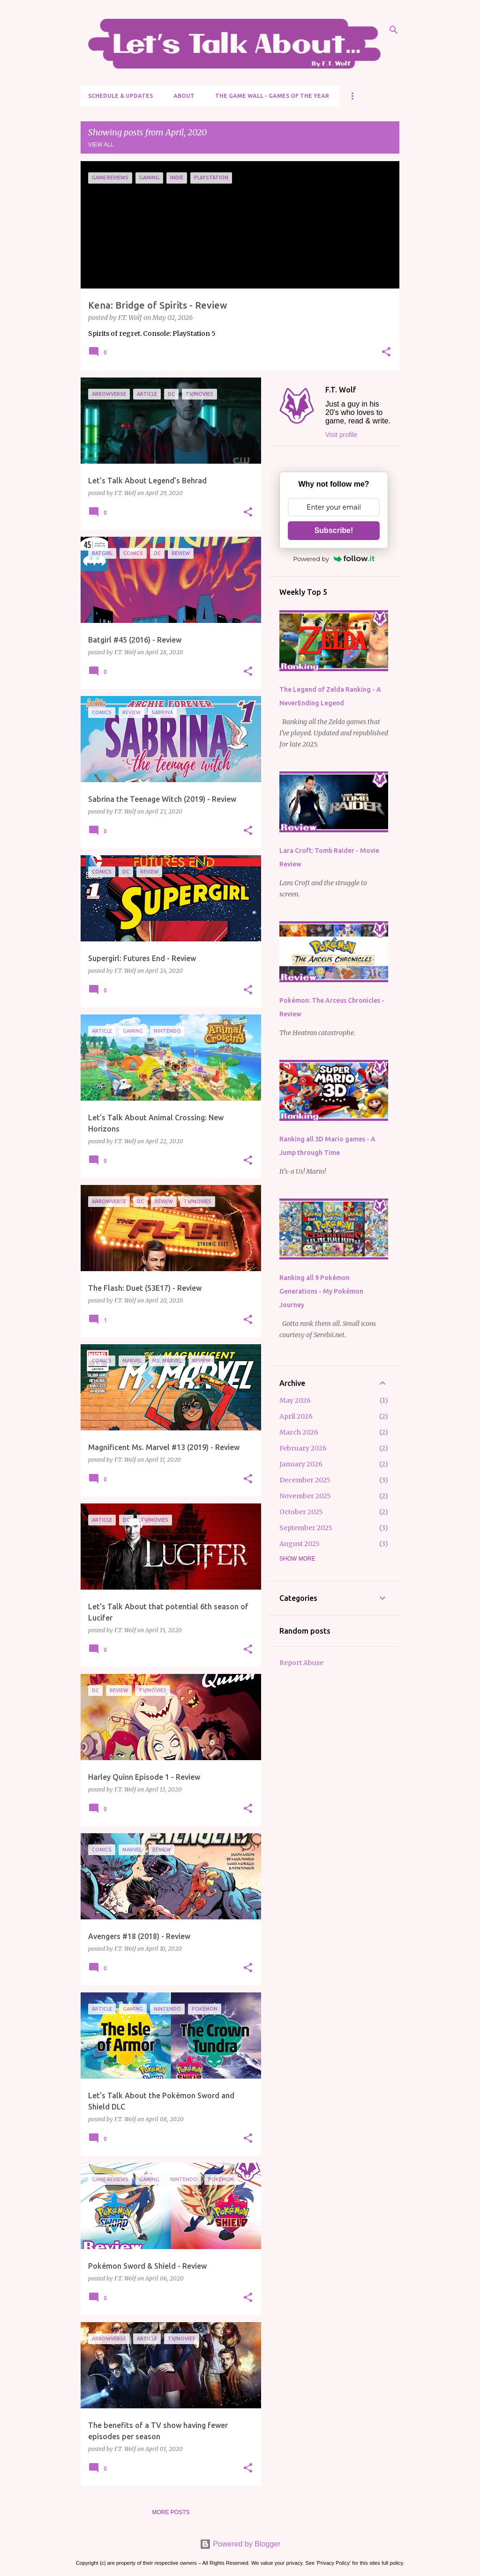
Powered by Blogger (240, 2544)
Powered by (334, 559)
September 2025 (305, 1528)
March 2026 (298, 1432)
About (184, 96)
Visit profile (341, 434)
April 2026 (296, 1416)
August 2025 (299, 1544)
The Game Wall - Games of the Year (272, 96)
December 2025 (304, 1480)
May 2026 (295, 1400)
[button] (386, 352)
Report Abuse (301, 1662)
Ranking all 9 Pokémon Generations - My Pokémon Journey (321, 1291)
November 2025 (305, 1496)
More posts (170, 2512)
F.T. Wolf (340, 389)
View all (101, 144)
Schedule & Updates (120, 96)
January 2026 (300, 1464)
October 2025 (301, 1512)
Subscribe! (334, 530)
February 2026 (303, 1448)
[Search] (393, 30)
